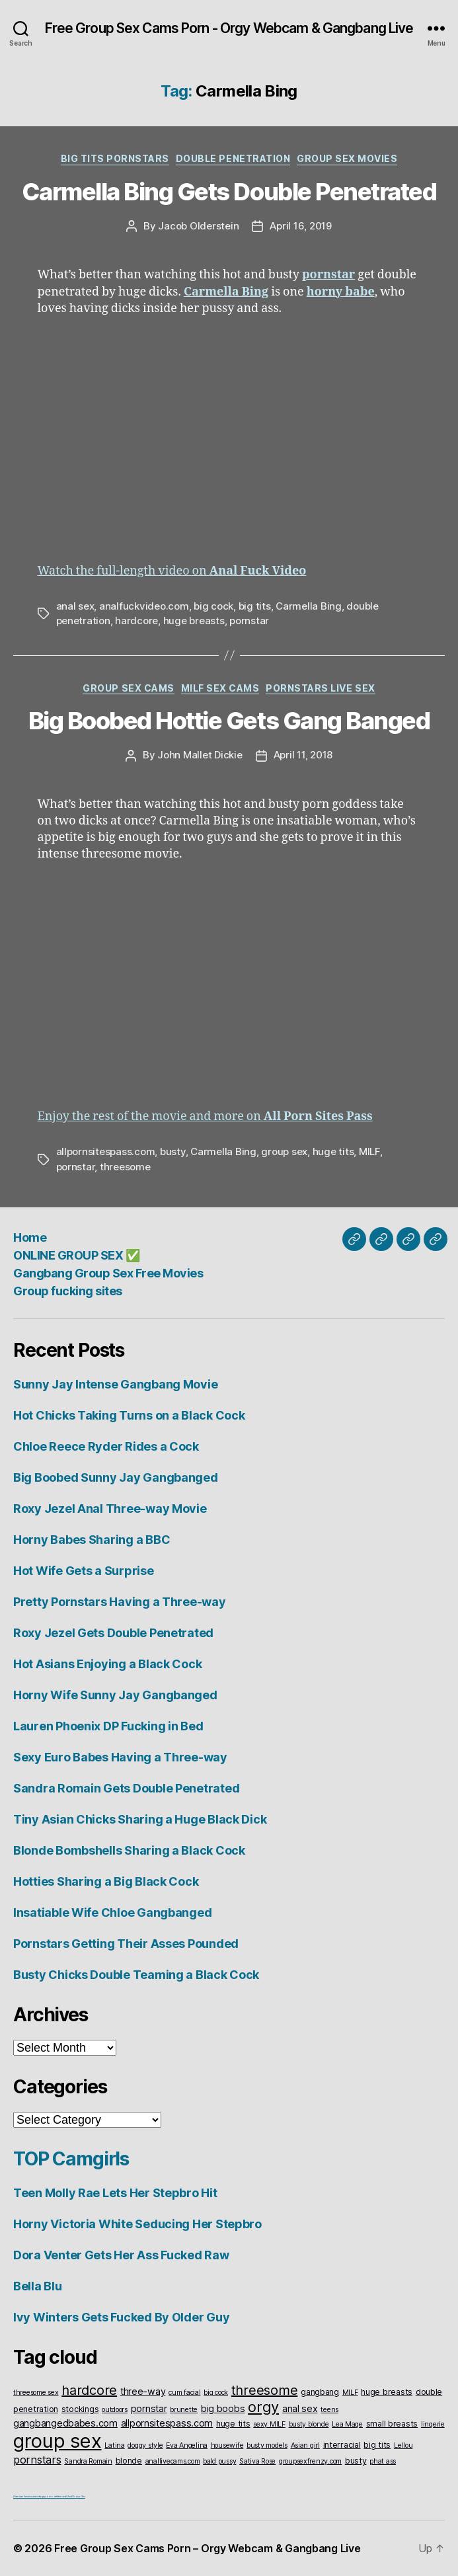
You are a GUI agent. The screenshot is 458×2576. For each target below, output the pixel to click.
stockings (80, 2409)
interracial (342, 2445)
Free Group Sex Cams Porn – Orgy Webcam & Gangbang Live (207, 2548)
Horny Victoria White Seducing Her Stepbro (137, 2224)
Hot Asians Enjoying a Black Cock (107, 1664)
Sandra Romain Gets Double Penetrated (126, 1788)
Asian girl (305, 2445)
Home (29, 1237)
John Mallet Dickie (199, 754)
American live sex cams (24, 2496)
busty (173, 1151)
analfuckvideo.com (144, 606)
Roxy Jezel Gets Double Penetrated (113, 1633)
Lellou (403, 2445)
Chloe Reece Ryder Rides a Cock (106, 1446)
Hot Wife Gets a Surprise (83, 1571)
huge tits (333, 1151)
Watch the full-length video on (172, 571)
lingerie (433, 2424)
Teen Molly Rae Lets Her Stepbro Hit (115, 2193)
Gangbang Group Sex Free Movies (108, 1273)
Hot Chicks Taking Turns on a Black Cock (129, 1415)
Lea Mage (347, 2424)
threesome (125, 1166)
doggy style (145, 2445)
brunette (184, 2409)
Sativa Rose (257, 2461)
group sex (284, 1151)
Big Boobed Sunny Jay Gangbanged (115, 1477)
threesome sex (36, 2392)
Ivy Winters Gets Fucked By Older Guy (121, 2317)
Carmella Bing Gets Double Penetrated (229, 191)
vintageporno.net (46, 2496)
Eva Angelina (187, 2445)
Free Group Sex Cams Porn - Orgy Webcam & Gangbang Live (229, 28)
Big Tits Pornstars (115, 158)
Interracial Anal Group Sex (71, 2496)
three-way (143, 2391)
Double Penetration (233, 158)
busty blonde (309, 2424)
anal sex (75, 606)
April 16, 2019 (300, 226)
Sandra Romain (88, 2461)
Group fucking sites (67, 1291)
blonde (129, 2461)
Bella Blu (37, 2286)
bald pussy (219, 2461)
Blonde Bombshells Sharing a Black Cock (129, 1850)
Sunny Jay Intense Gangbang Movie (115, 1384)
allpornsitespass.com (105, 1151)
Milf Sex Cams (220, 688)
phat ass (382, 2461)
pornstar (249, 620)
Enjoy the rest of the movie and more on (205, 1116)
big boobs (223, 2408)
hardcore (136, 620)
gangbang (320, 2392)
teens (329, 2409)
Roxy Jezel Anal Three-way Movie (110, 1508)
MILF (369, 1151)
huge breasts (194, 620)
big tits (255, 606)
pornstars (37, 2459)
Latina (114, 2445)
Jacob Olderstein (198, 226)
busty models (267, 2445)
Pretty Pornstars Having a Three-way (119, 1602)
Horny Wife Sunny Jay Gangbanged (115, 1695)
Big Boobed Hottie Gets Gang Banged (229, 720)
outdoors (115, 2409)
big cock (213, 606)
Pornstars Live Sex (320, 688)
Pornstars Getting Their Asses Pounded (126, 1944)
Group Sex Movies (347, 158)
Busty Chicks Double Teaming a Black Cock (136, 1975)
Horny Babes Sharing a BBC (91, 1540)
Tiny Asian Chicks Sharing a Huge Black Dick (139, 1819)
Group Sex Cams (128, 688)
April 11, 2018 (303, 754)
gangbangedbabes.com (65, 2423)
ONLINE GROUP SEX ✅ (76, 1255)
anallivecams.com (172, 2461)
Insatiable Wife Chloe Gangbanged (112, 1912)
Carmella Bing (309, 606)
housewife (227, 2445)
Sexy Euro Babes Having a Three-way (120, 1757)
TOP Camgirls (71, 2159)
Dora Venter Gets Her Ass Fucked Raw (121, 2255)
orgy (263, 2406)
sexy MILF (269, 2424)
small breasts (392, 2424)
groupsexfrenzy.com (310, 2461)
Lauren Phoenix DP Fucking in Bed (108, 1726)
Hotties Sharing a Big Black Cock (105, 1881)
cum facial (184, 2392)
